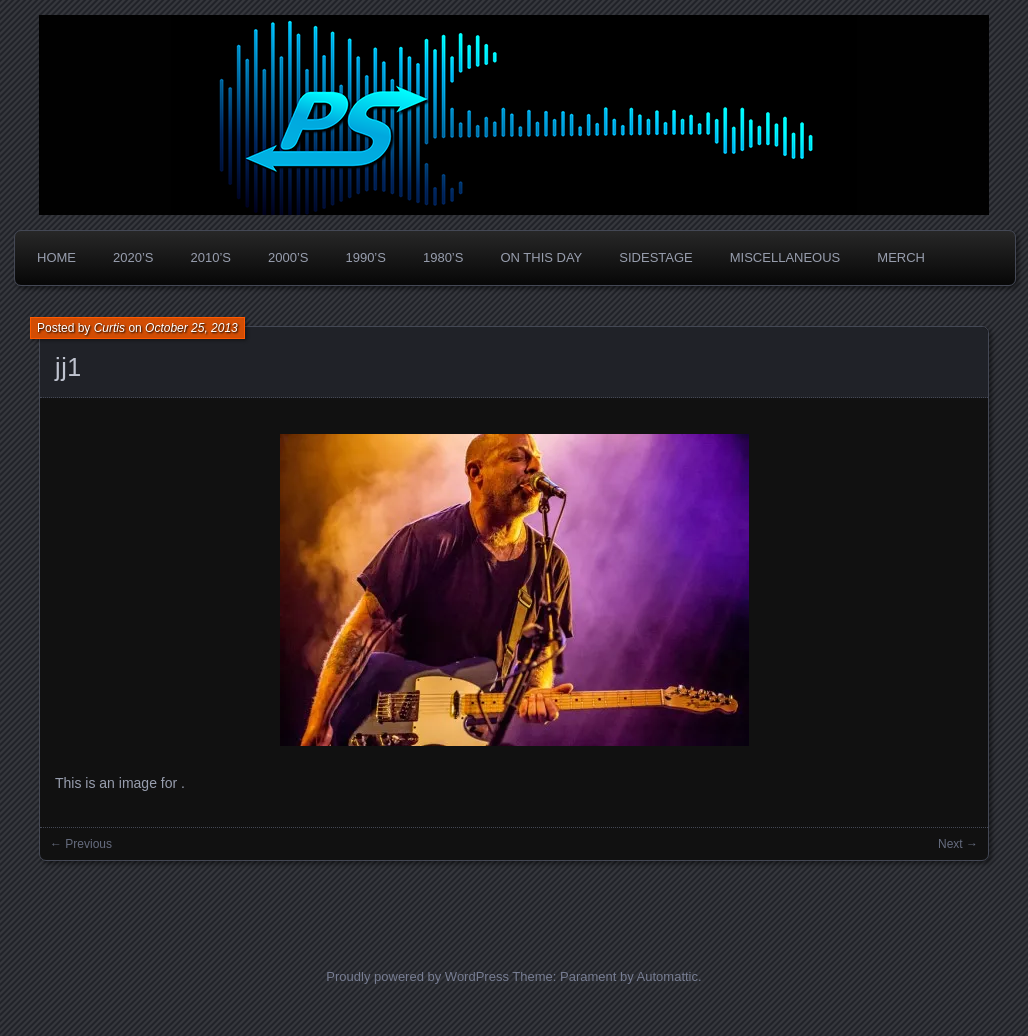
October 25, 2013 (191, 328)
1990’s (365, 257)
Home (56, 257)
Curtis (109, 328)
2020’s (133, 257)
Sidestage (655, 257)
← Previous (81, 844)
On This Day (541, 257)
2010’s (210, 257)
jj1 (68, 367)
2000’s (288, 257)
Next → (958, 844)
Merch (901, 257)
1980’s (443, 257)
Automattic (667, 976)
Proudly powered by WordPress (417, 976)
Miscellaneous (785, 257)
